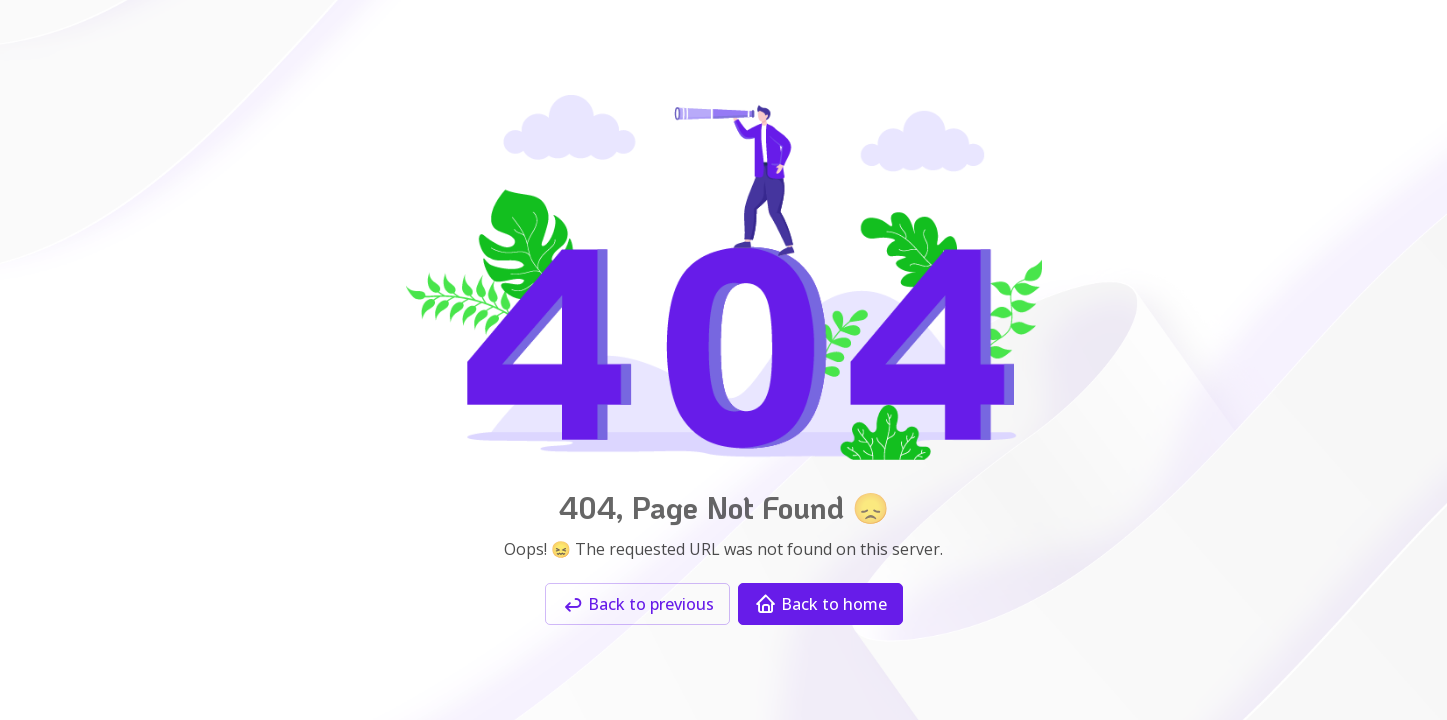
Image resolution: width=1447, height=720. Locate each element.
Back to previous (637, 604)
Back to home (820, 604)
